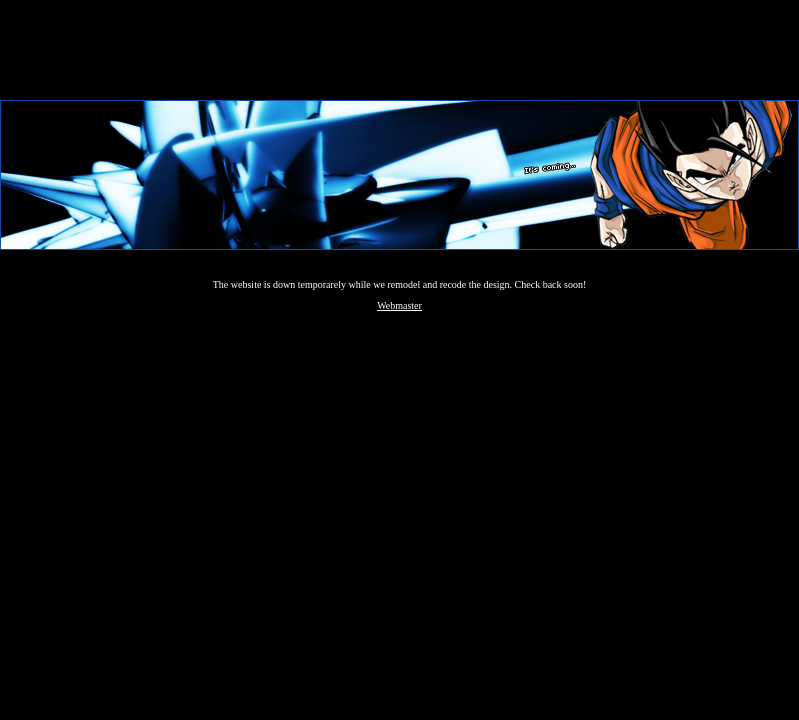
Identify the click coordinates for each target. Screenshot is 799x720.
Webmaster (399, 305)
